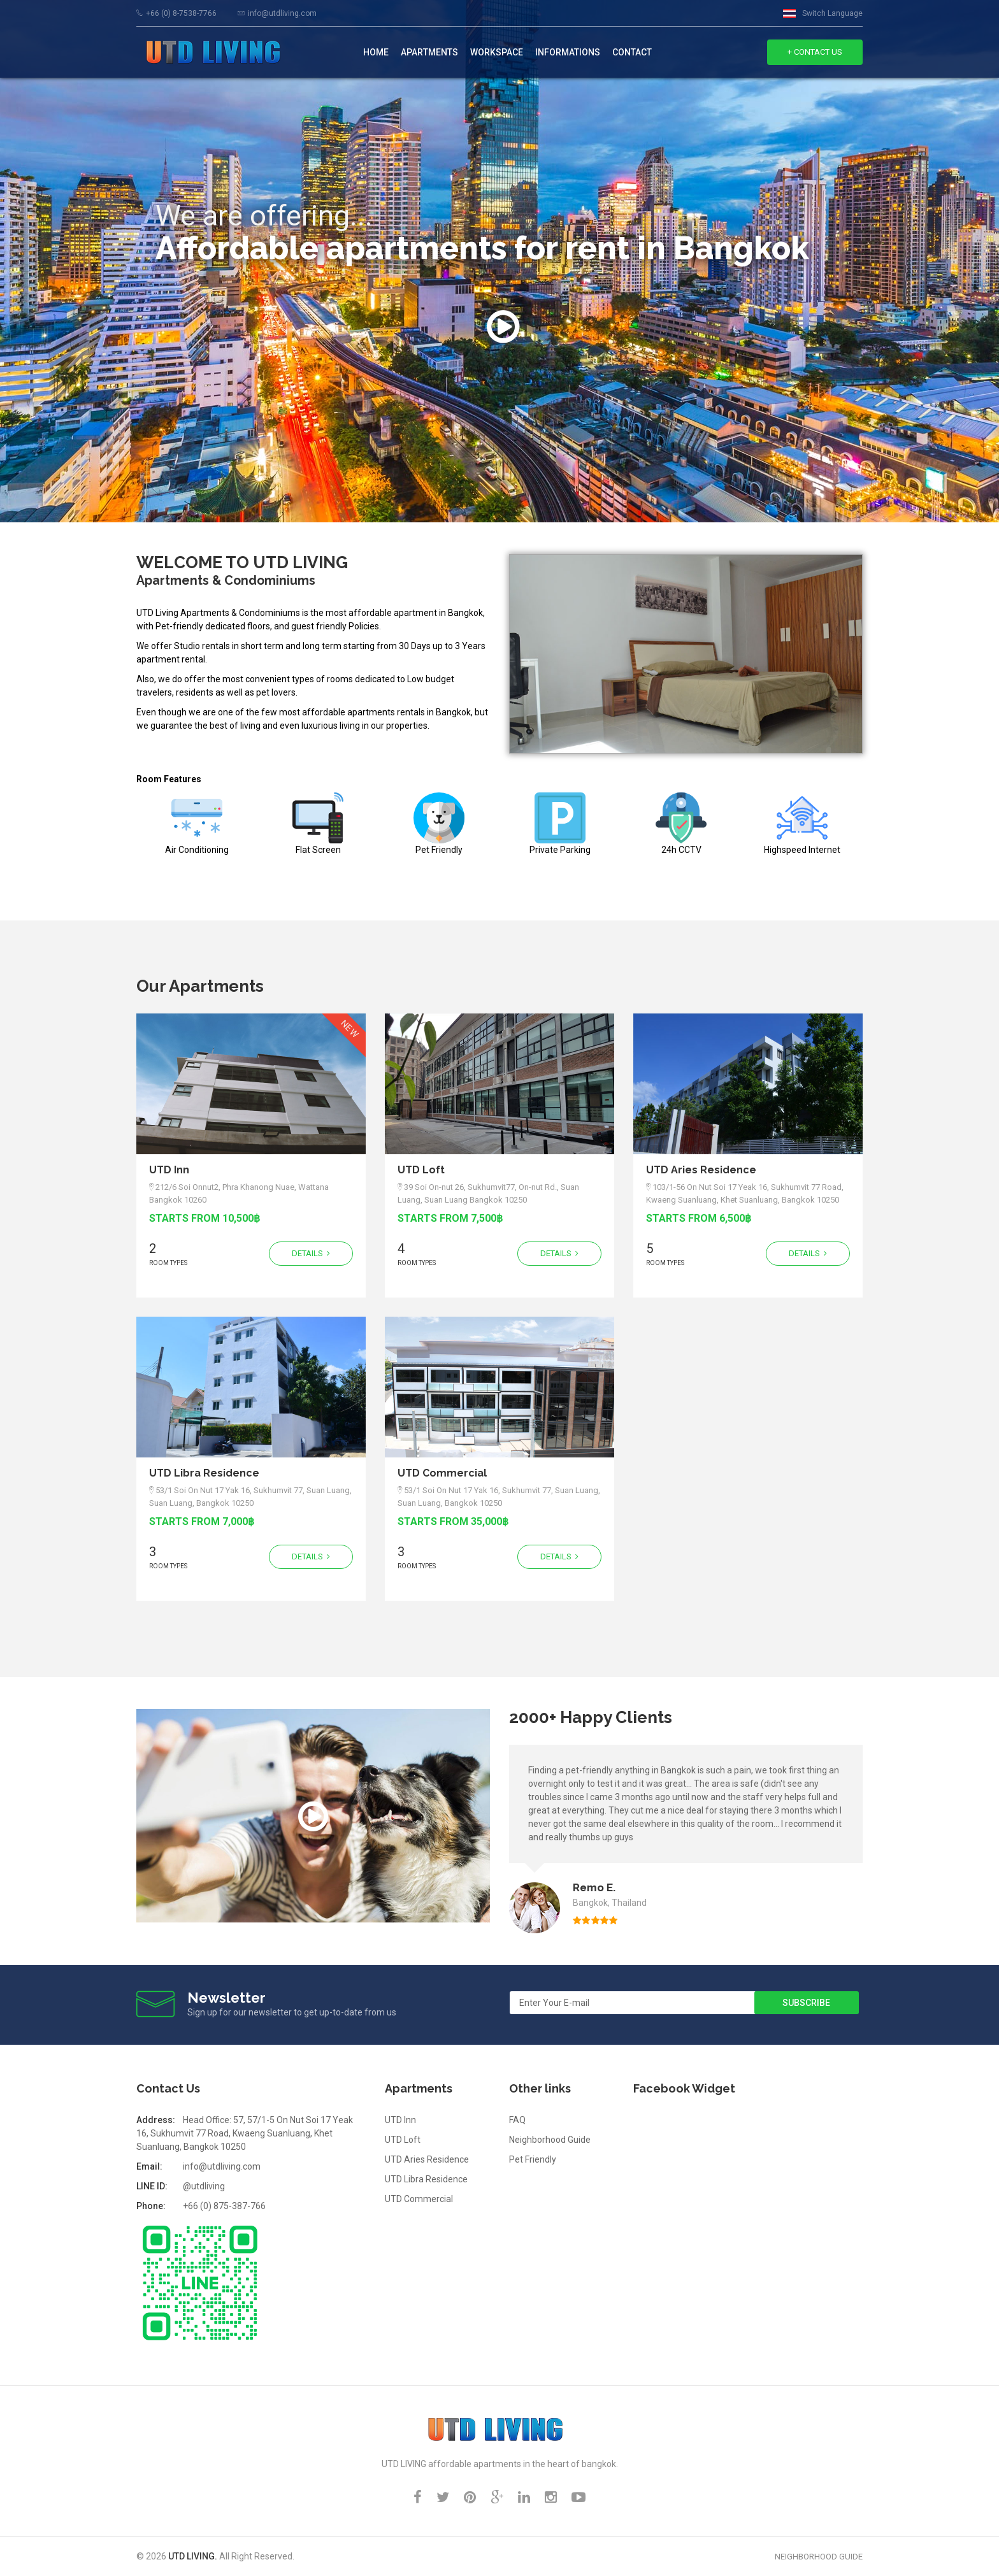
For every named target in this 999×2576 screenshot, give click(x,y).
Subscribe (806, 2003)
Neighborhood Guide (550, 2140)
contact (632, 52)
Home (376, 52)
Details (311, 1253)
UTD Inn (169, 1170)
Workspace (496, 52)
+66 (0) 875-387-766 (224, 2206)
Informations (567, 52)
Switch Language (832, 13)
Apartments (429, 52)
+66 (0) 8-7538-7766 (181, 13)
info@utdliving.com (282, 13)
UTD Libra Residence (204, 1473)
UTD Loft (421, 1170)
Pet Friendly (532, 2159)
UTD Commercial (442, 1473)
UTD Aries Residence (701, 1170)
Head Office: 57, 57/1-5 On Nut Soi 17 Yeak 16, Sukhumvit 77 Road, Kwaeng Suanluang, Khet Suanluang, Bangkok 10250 (244, 2133)
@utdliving (204, 2186)
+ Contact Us (814, 52)
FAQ (517, 2120)
